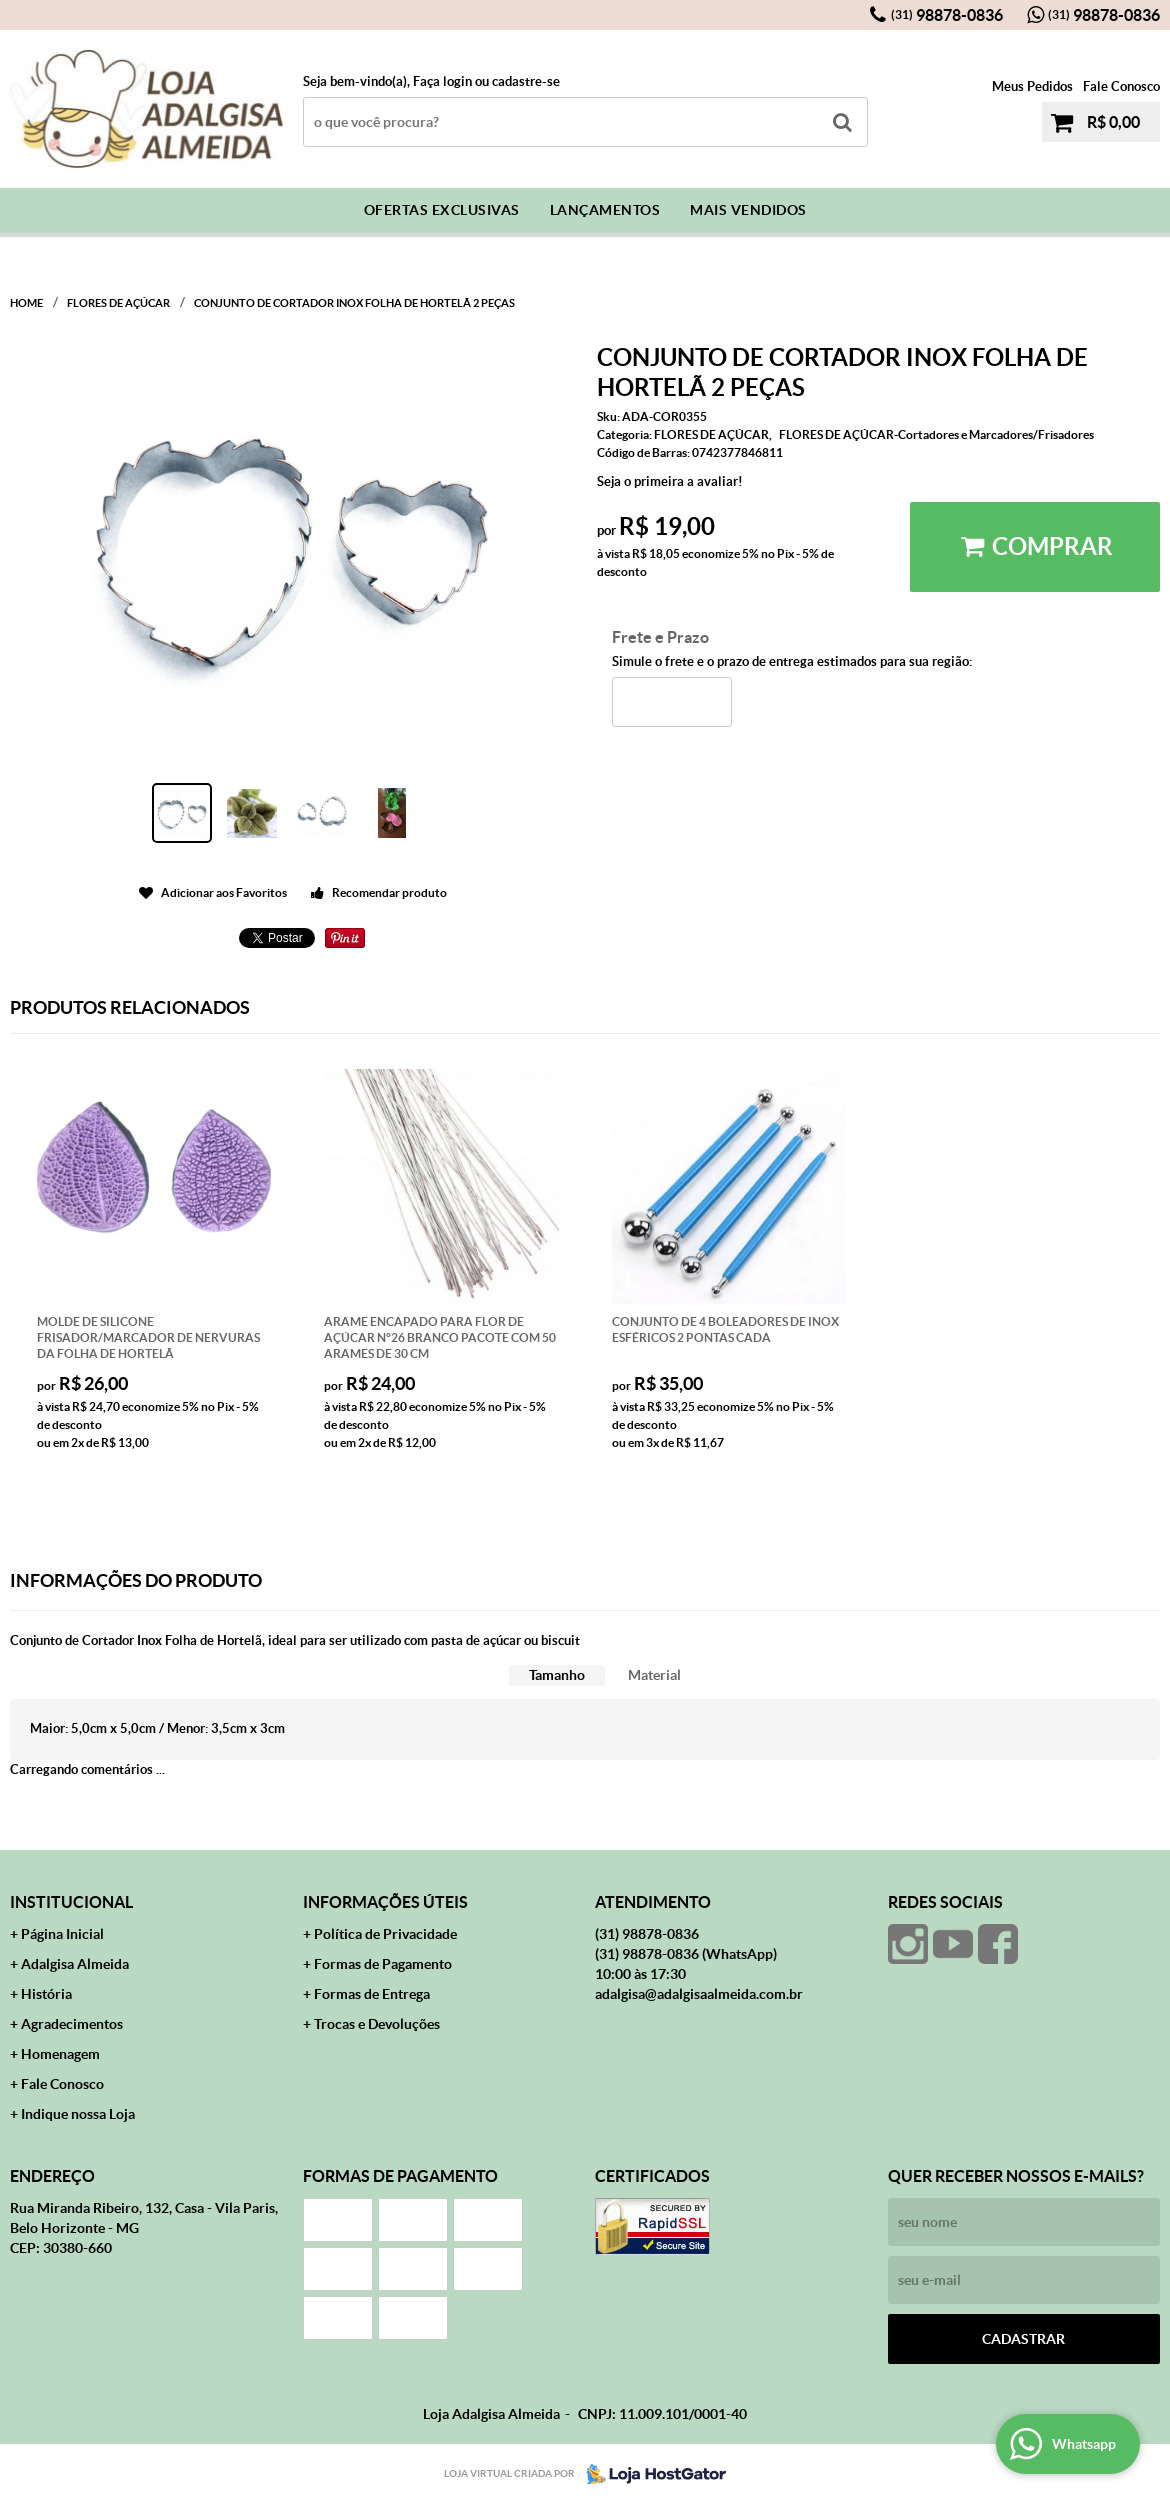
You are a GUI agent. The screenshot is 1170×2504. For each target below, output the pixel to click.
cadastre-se (526, 81)
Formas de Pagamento (383, 1964)
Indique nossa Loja (78, 2114)
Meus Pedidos (1032, 86)
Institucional (71, 1902)
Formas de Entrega (372, 1994)
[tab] (557, 1675)
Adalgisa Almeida (75, 1964)
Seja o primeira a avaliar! (670, 481)
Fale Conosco (1121, 86)
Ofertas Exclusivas (442, 210)
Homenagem (60, 2054)
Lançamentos (605, 210)
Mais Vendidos (748, 210)
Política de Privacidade (385, 1934)
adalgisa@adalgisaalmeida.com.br (699, 1994)
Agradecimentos (72, 2024)
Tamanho (557, 1675)
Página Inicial (62, 1934)
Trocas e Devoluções (377, 2024)
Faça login (442, 81)
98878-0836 (947, 15)
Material (654, 1675)
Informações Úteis (385, 1902)
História (46, 1994)
